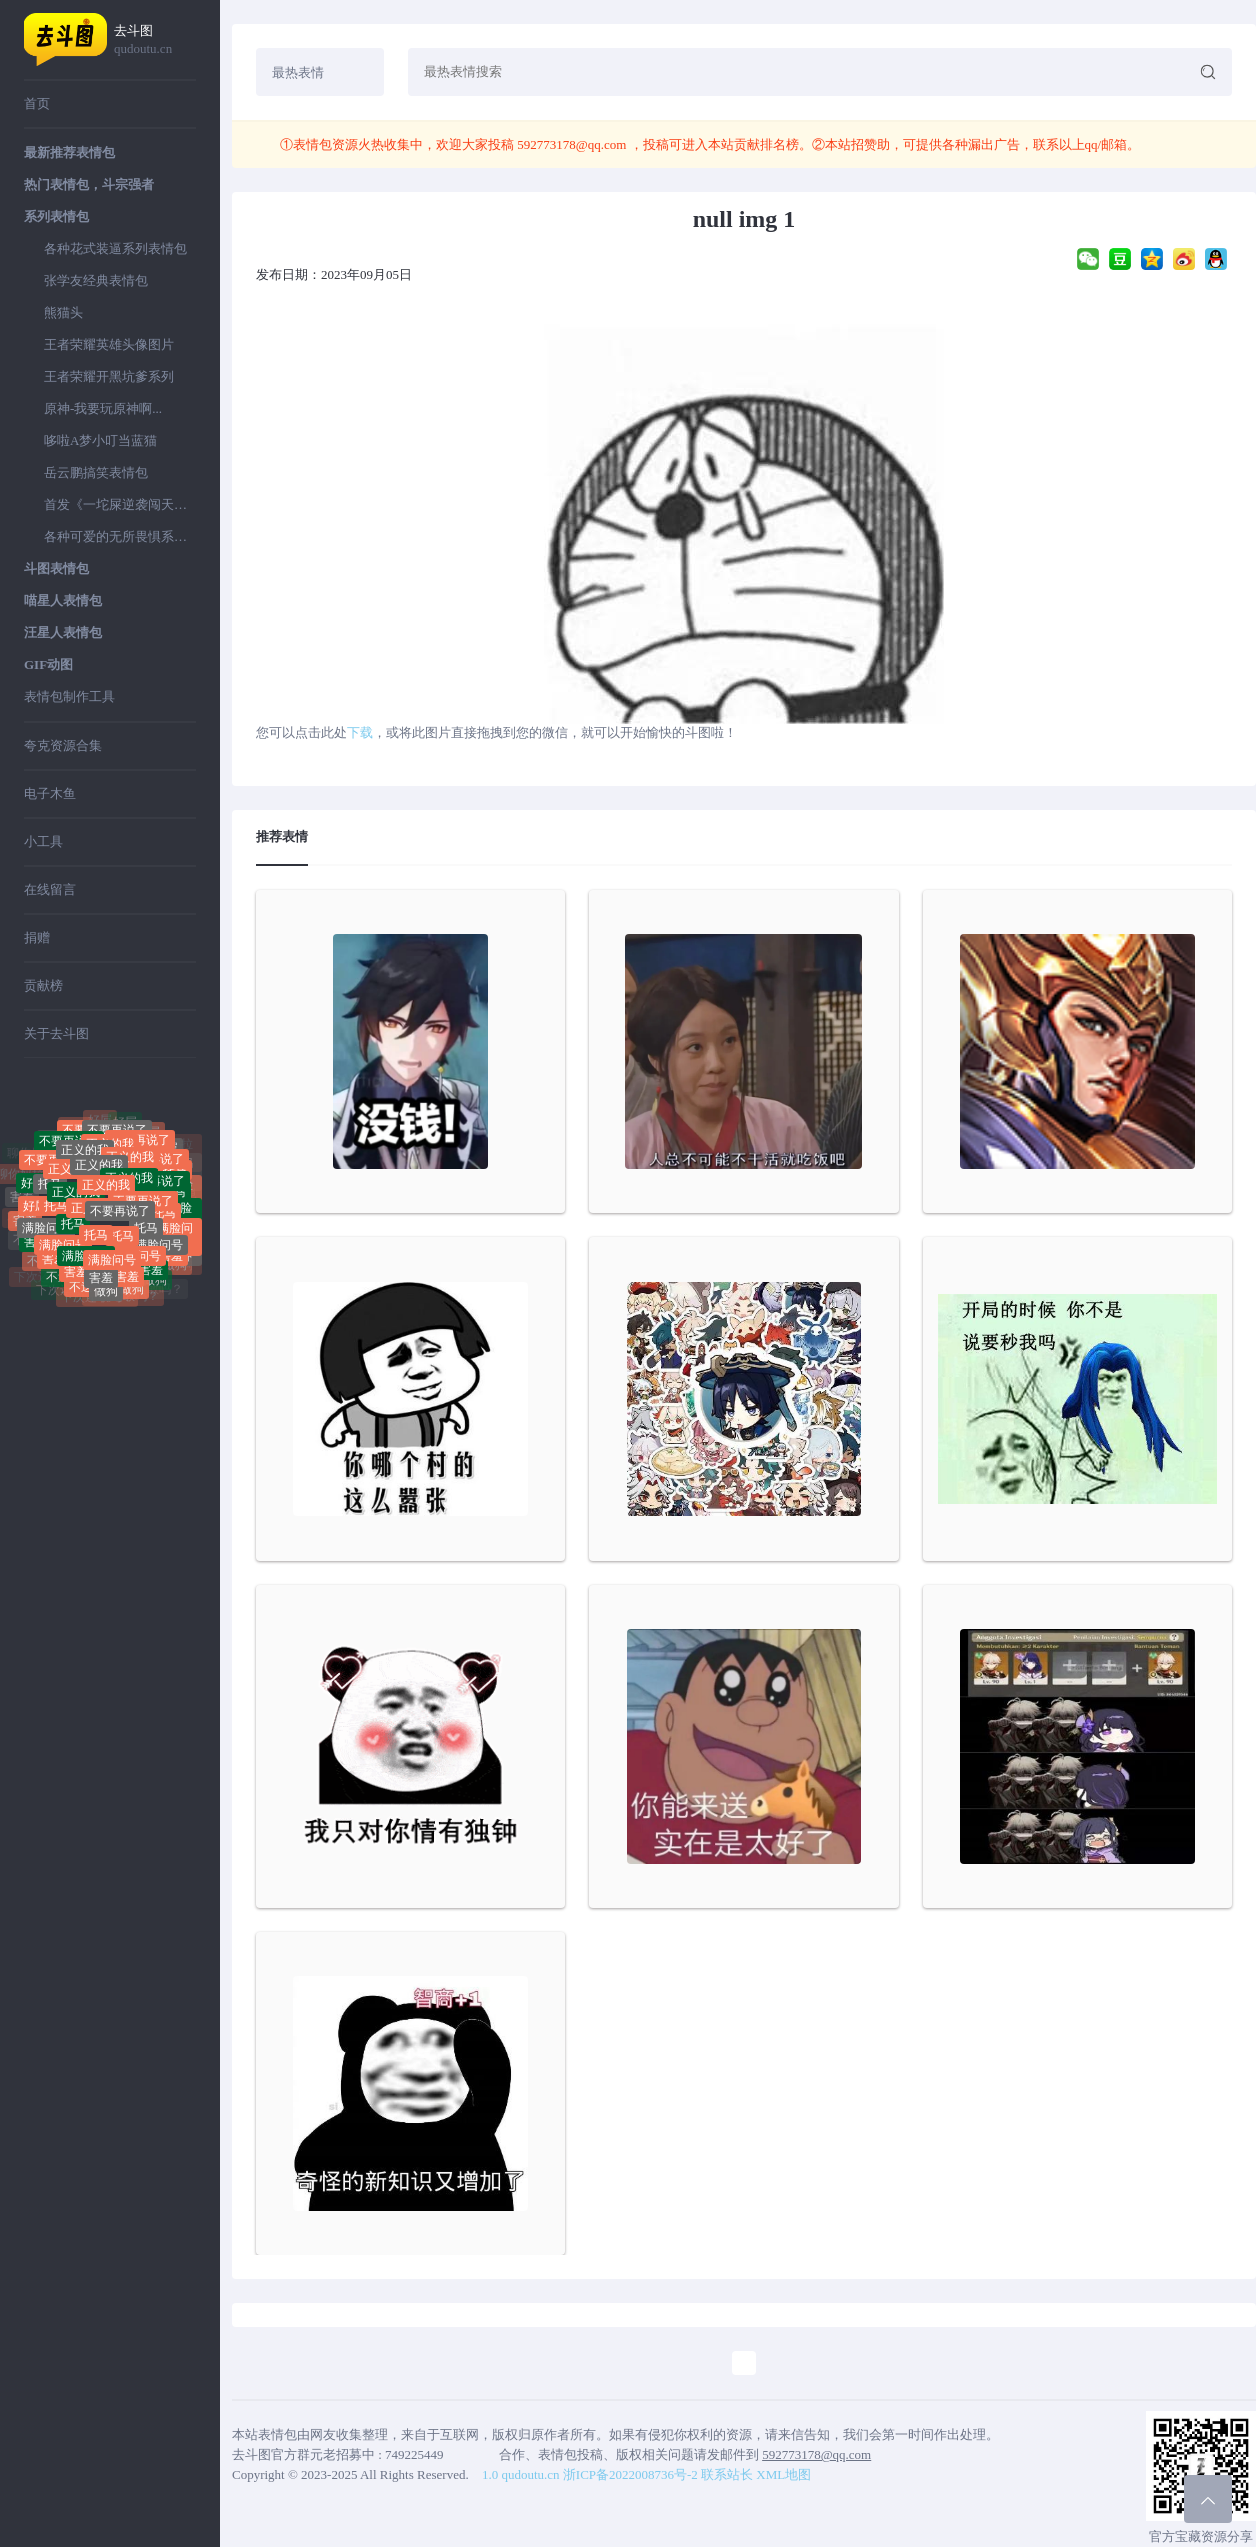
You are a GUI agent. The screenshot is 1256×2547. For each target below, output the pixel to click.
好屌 (125, 1128)
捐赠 (37, 937)
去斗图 (155, 40)
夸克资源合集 (63, 745)
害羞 (76, 1278)
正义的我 (99, 1183)
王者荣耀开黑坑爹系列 (109, 376)
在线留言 (50, 889)
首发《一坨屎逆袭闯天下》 (120, 504)
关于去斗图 (56, 1033)
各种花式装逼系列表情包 (115, 248)
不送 (58, 1282)
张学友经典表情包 (96, 280)
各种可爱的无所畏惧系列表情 (120, 536)
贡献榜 (43, 985)
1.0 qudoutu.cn (521, 2474)
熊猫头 (63, 312)
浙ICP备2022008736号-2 (630, 2474)
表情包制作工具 (69, 696)
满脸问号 (46, 1238)
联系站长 (727, 2474)
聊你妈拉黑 (55, 1136)
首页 (37, 103)
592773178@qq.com (572, 144)
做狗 (106, 1297)
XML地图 (783, 2474)
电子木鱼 (50, 793)
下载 (360, 732)
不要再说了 (120, 1228)
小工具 (43, 841)
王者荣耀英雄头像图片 (109, 344)
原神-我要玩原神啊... (103, 408)
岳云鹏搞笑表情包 (96, 472)
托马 (50, 1197)
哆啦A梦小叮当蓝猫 (100, 440)
